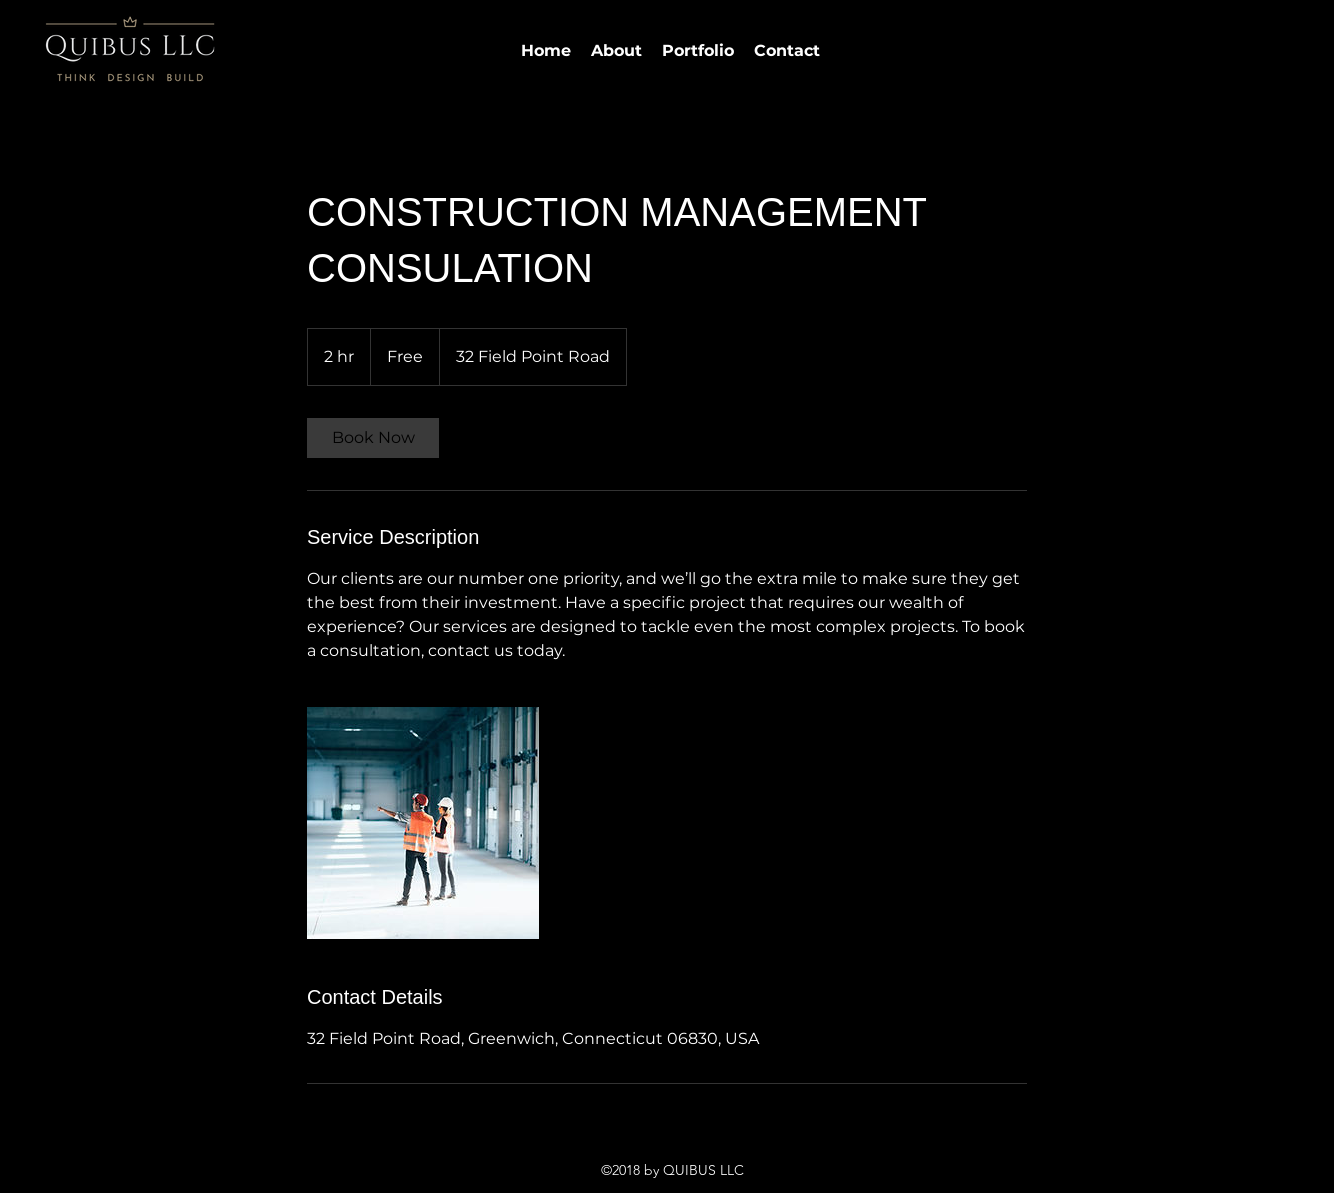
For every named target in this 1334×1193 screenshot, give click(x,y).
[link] (373, 438)
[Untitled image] (423, 823)
